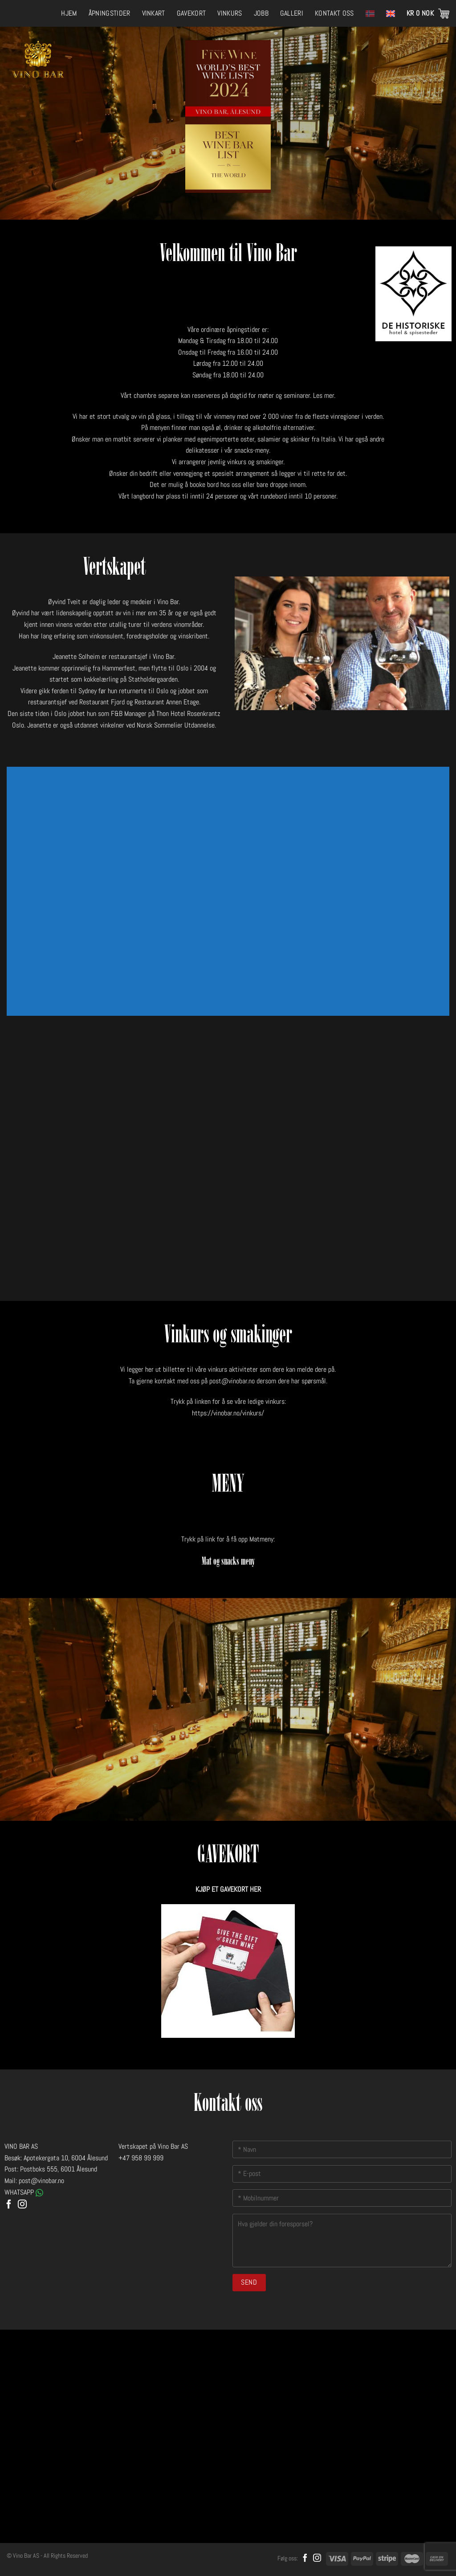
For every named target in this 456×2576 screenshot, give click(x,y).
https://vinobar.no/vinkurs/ (228, 1413)
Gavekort (191, 13)
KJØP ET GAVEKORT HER (228, 1889)
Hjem (69, 13)
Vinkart (153, 13)
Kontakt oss (334, 13)
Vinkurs (229, 13)
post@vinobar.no (232, 1381)
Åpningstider (109, 13)
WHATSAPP (23, 2192)
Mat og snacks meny (228, 1561)
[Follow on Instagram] (22, 2205)
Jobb (261, 13)
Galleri (291, 13)
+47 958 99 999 (140, 2158)
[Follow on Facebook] (8, 2205)
